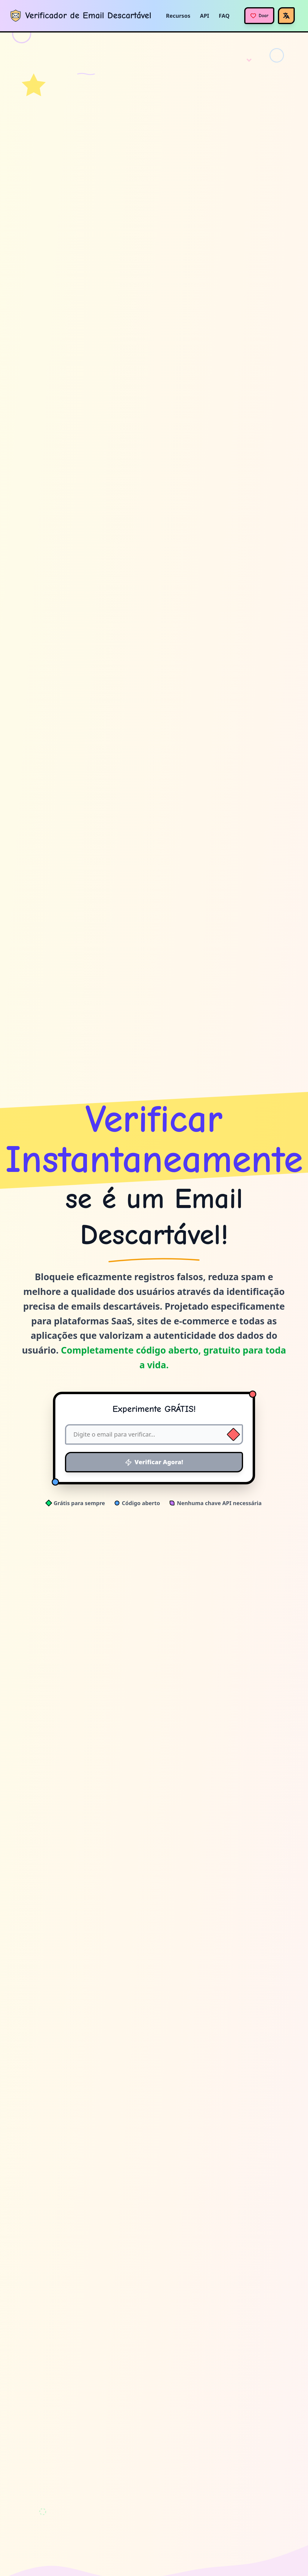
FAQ (224, 15)
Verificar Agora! (154, 1462)
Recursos (178, 15)
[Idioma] (286, 15)
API (204, 15)
